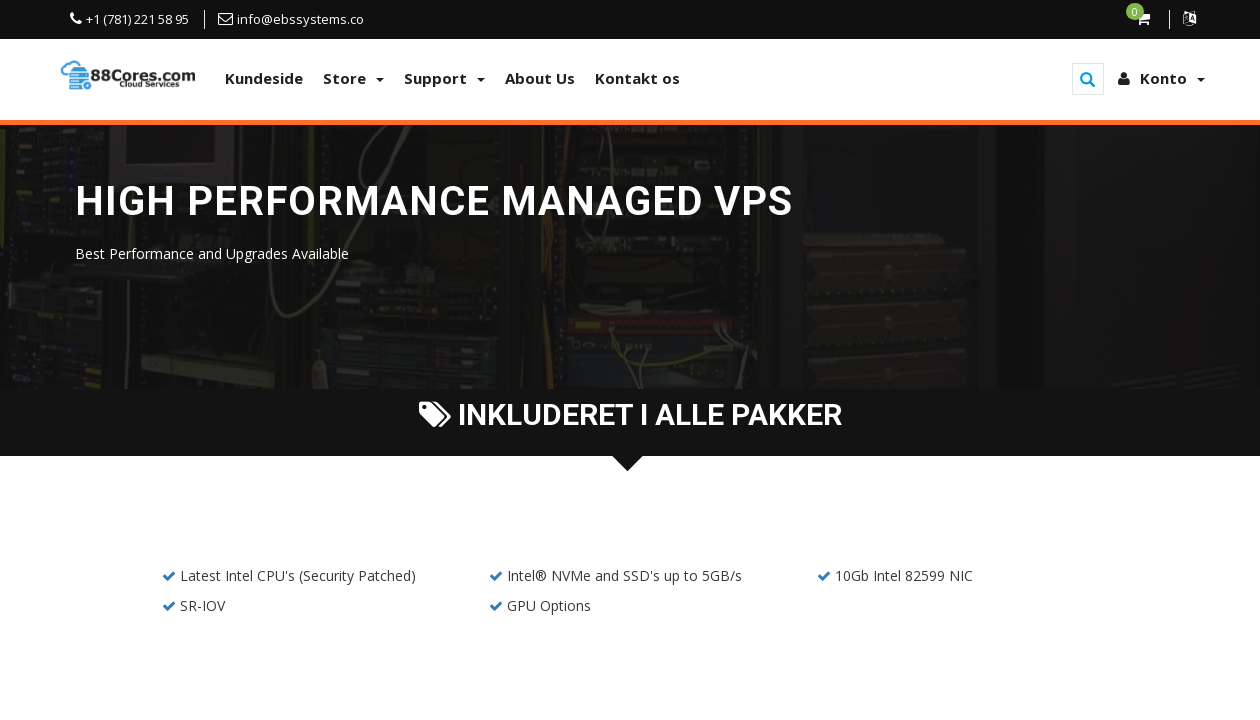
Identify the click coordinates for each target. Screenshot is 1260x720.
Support (444, 78)
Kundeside (264, 78)
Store (353, 78)
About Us (540, 78)
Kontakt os (637, 78)
